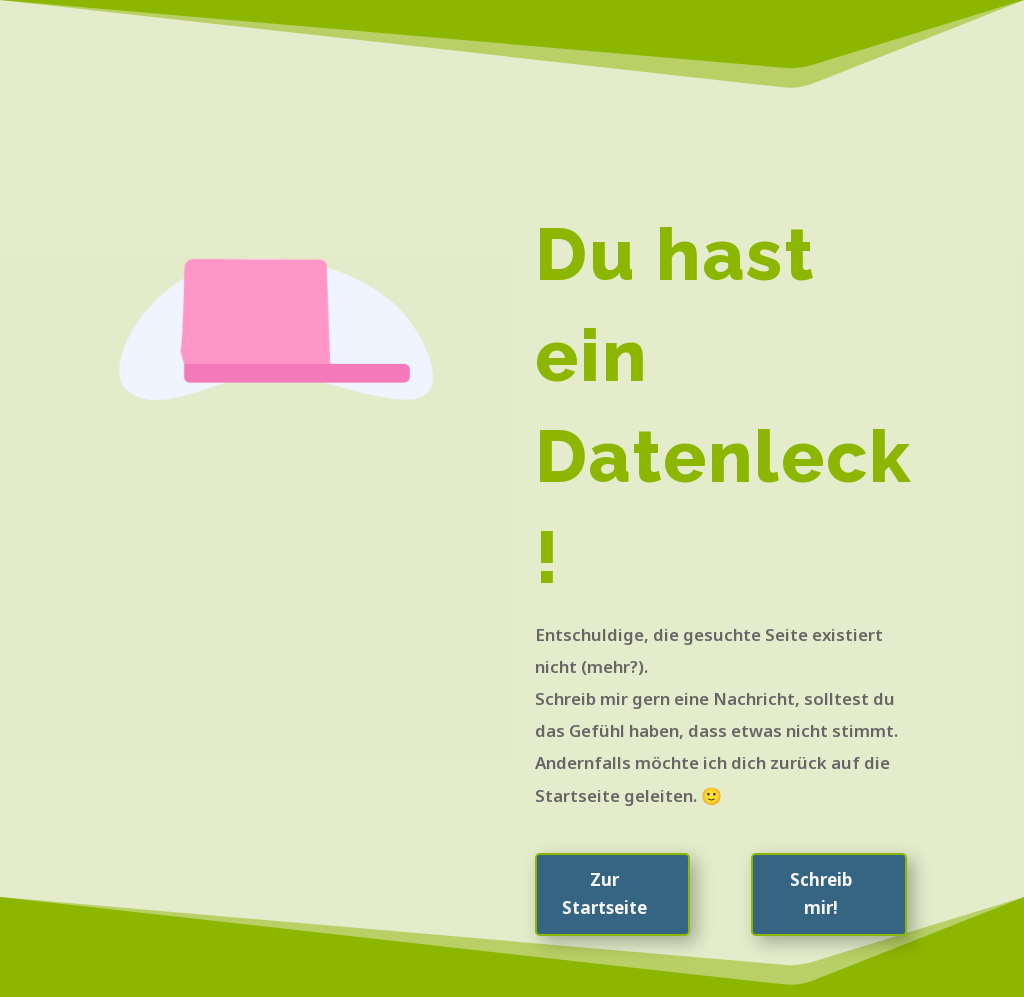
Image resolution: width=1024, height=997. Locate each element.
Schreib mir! (821, 894)
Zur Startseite (604, 894)
